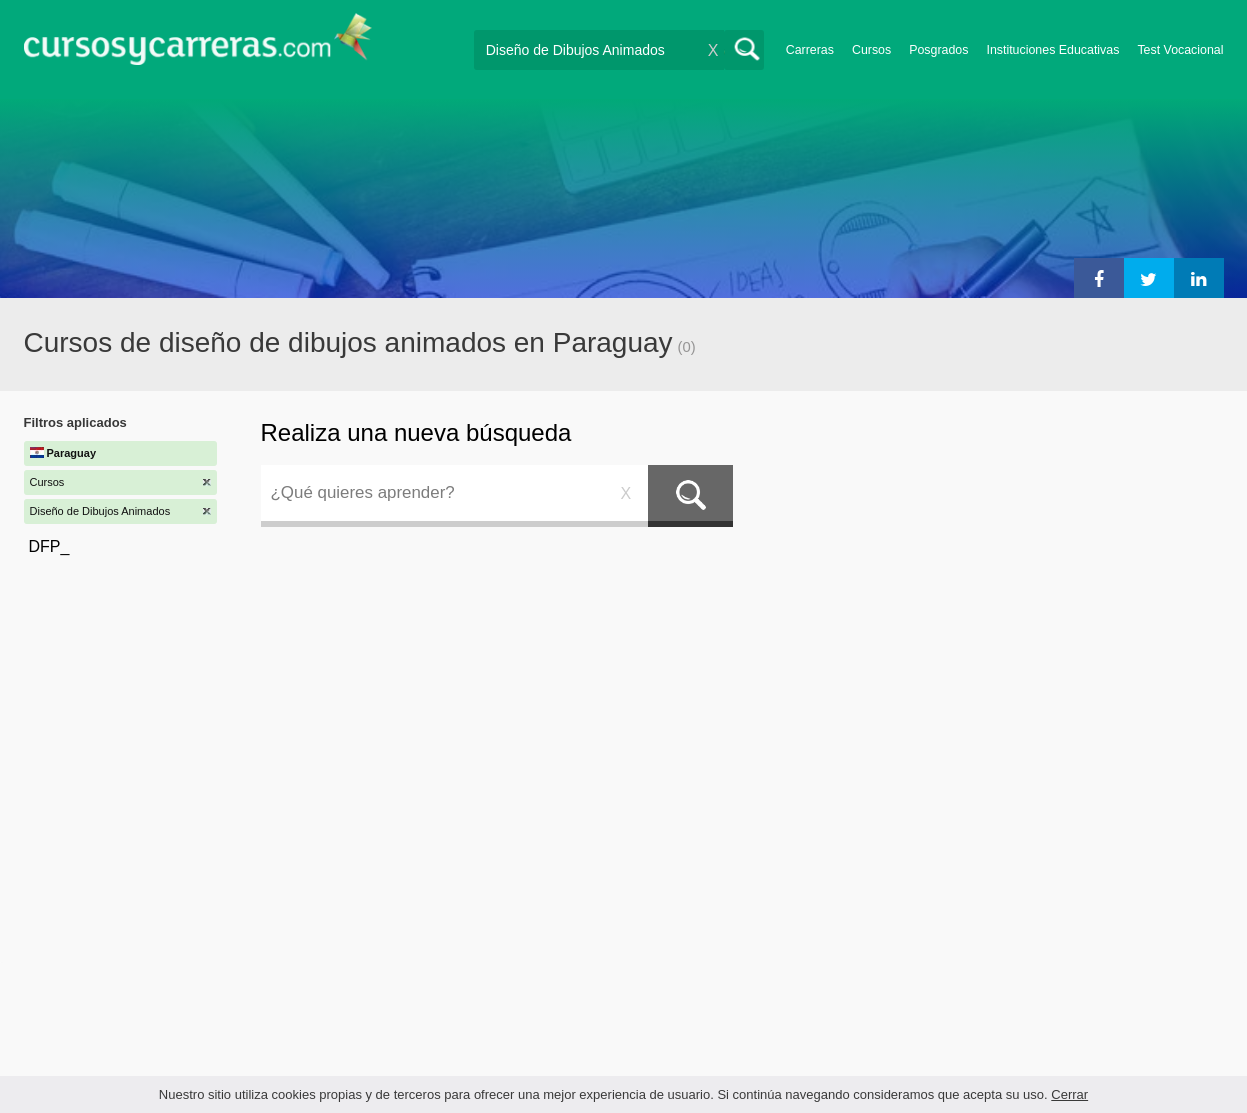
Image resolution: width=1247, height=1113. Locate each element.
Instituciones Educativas (1052, 50)
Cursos (871, 50)
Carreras (810, 50)
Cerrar (1069, 1094)
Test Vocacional (1180, 50)
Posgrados (938, 50)
